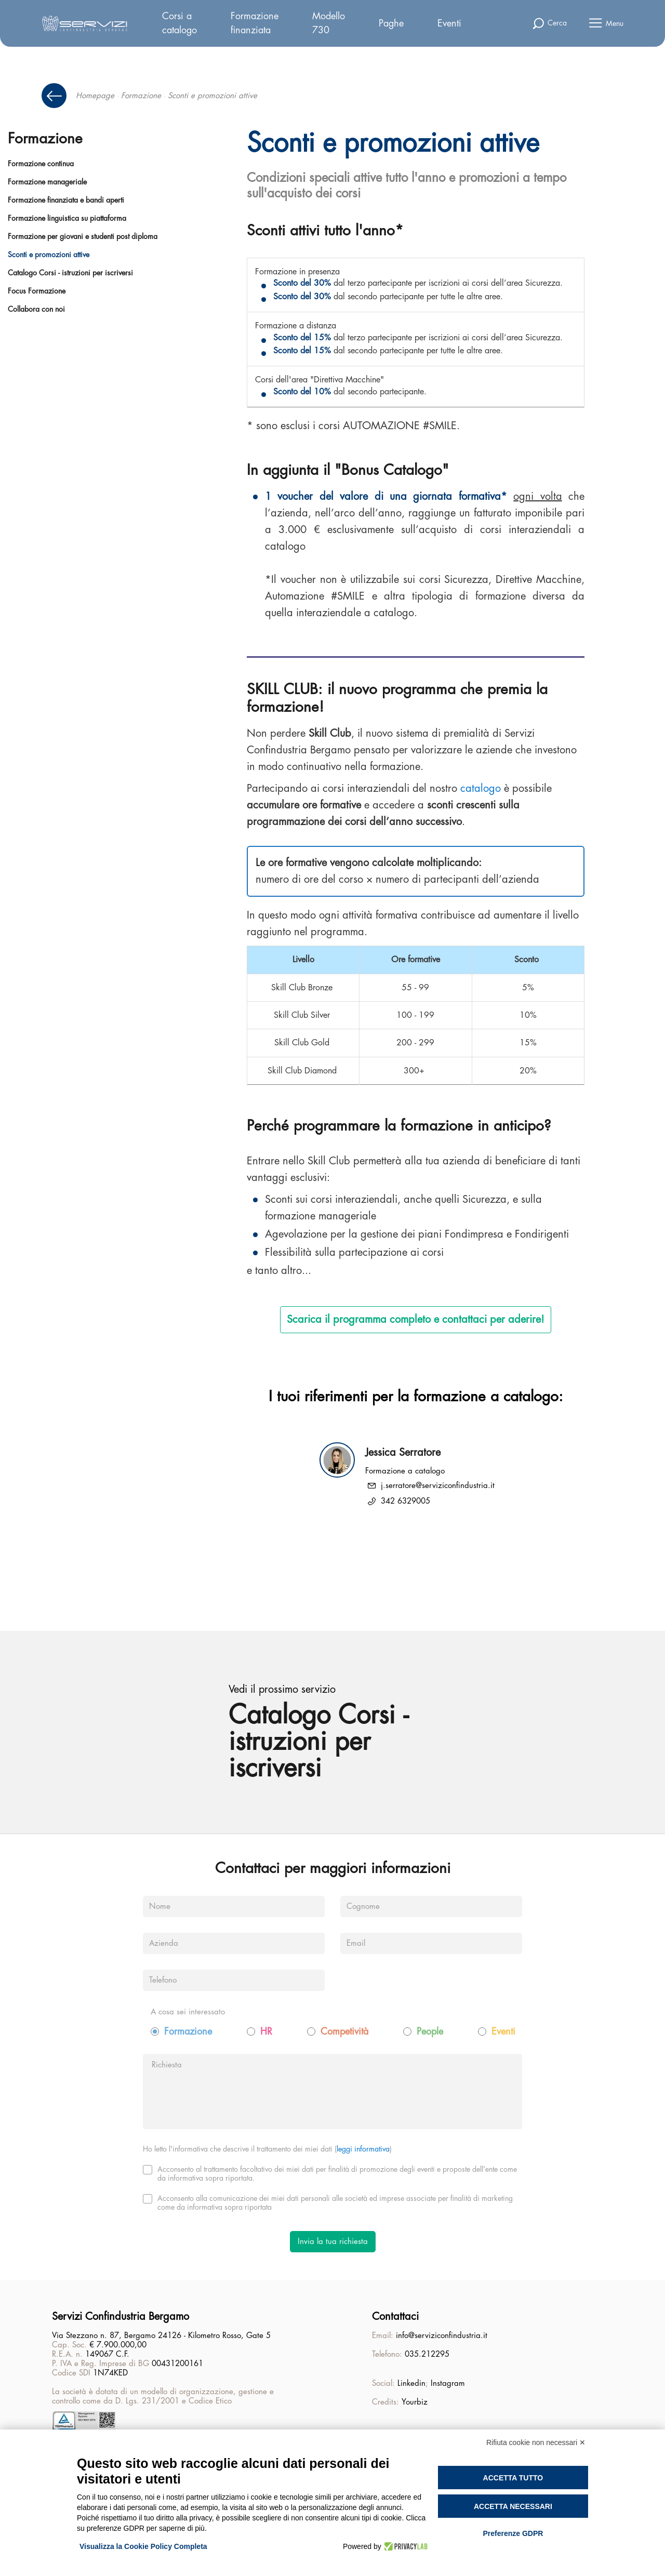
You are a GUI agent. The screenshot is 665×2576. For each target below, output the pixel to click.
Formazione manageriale (47, 181)
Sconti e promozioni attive (48, 254)
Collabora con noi (36, 309)
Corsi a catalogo (179, 23)
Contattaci (395, 2317)
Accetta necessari (513, 2506)
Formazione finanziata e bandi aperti (66, 200)
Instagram (448, 2384)
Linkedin (411, 2384)
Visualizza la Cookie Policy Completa (143, 2546)
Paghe (391, 23)
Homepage (95, 96)
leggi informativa (363, 2151)
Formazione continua (41, 163)
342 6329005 (405, 1501)
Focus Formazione (36, 291)
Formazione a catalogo (405, 1471)
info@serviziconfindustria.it (441, 2336)
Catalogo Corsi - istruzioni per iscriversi (70, 272)
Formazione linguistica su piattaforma (67, 218)
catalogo (480, 788)
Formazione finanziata (254, 23)
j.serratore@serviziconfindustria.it (438, 1486)
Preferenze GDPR (513, 2533)
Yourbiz (415, 2403)
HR (266, 2033)
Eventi (449, 23)
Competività (344, 2033)
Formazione (141, 96)
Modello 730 (328, 23)
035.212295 (427, 2355)
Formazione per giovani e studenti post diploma (82, 236)
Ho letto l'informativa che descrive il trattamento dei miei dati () (267, 2151)
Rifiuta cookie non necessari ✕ (536, 2442)
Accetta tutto (513, 2478)
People (430, 2033)
